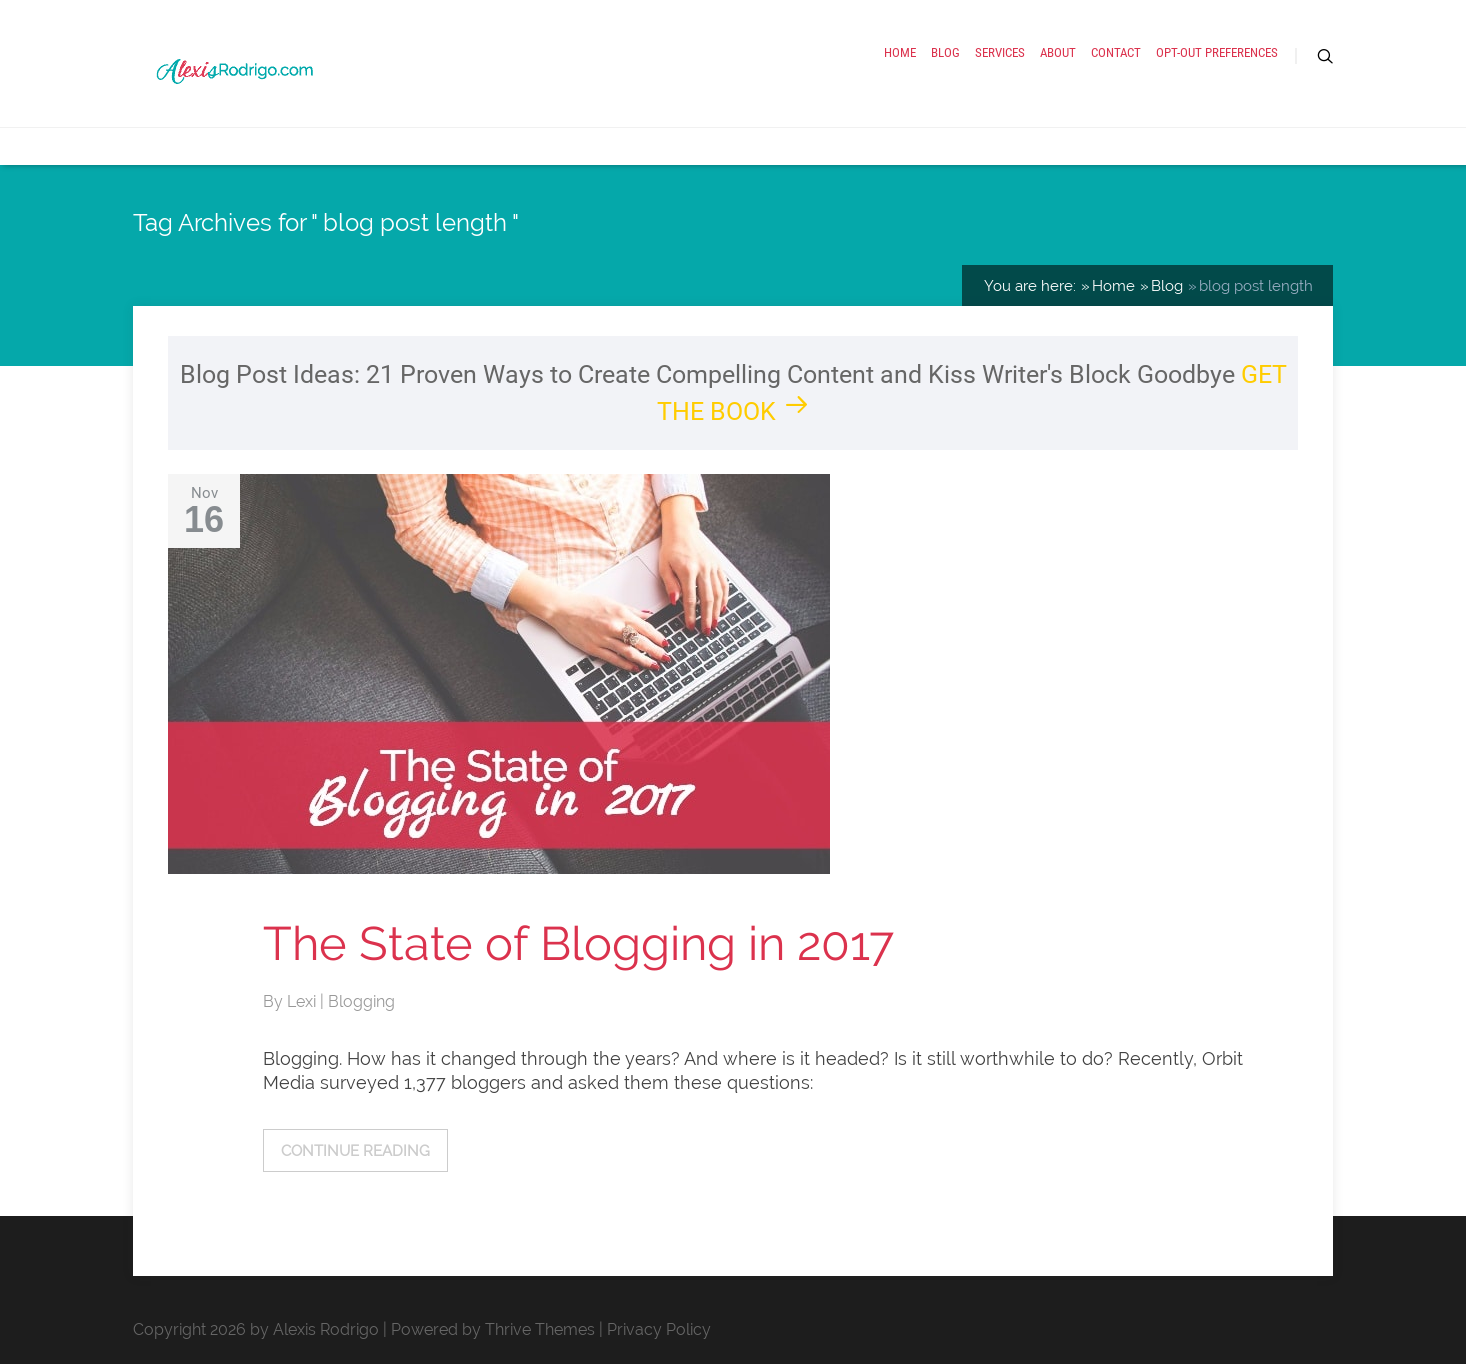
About (1058, 52)
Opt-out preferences (1217, 52)
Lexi (303, 1001)
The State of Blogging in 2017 (578, 943)
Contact (1116, 52)
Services (1000, 52)
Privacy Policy (659, 1329)
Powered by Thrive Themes (493, 1329)
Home (900, 52)
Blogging (361, 1001)
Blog (945, 52)
